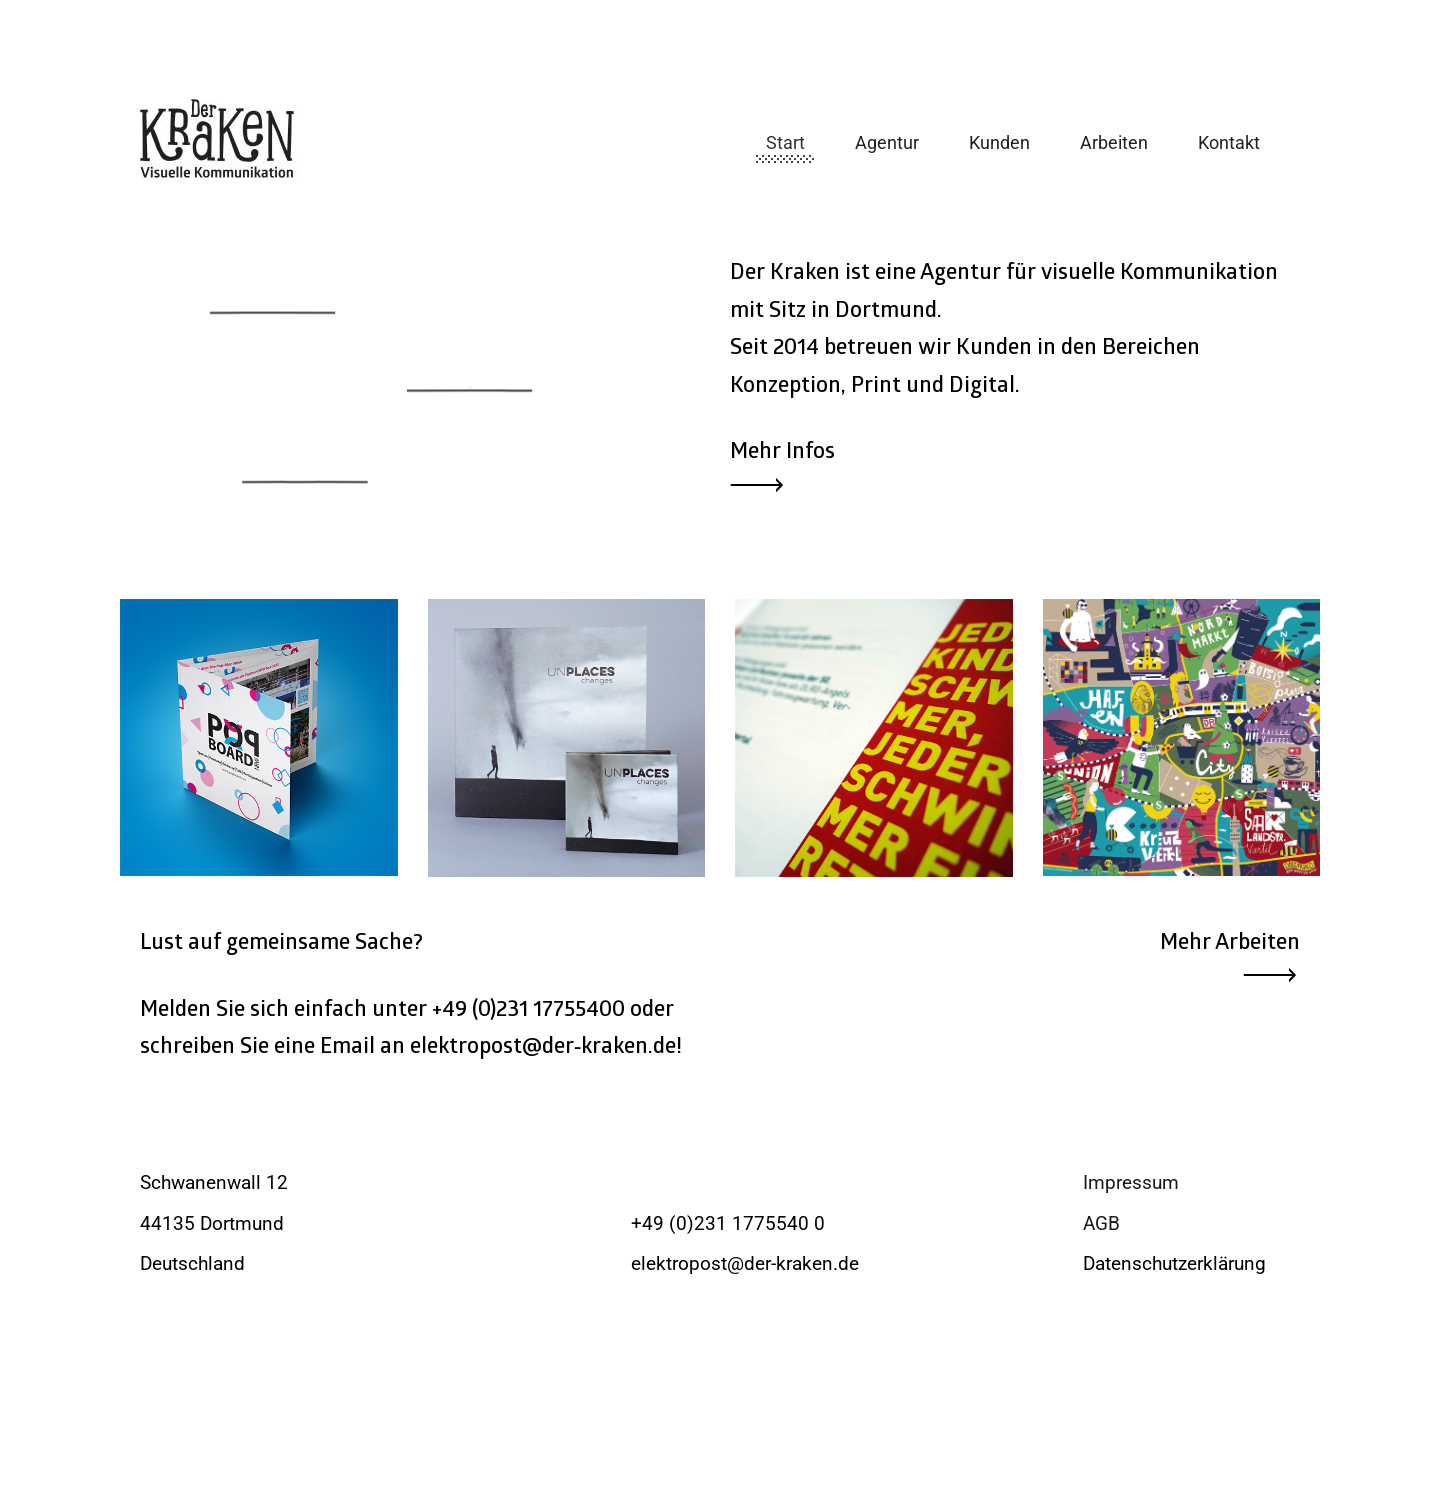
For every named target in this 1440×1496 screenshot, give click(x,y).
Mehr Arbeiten (1230, 944)
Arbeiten (1114, 142)
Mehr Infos (782, 453)
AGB (1101, 1224)
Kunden (999, 142)
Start (785, 142)
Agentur (887, 142)
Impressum (1131, 1183)
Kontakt (1229, 142)
